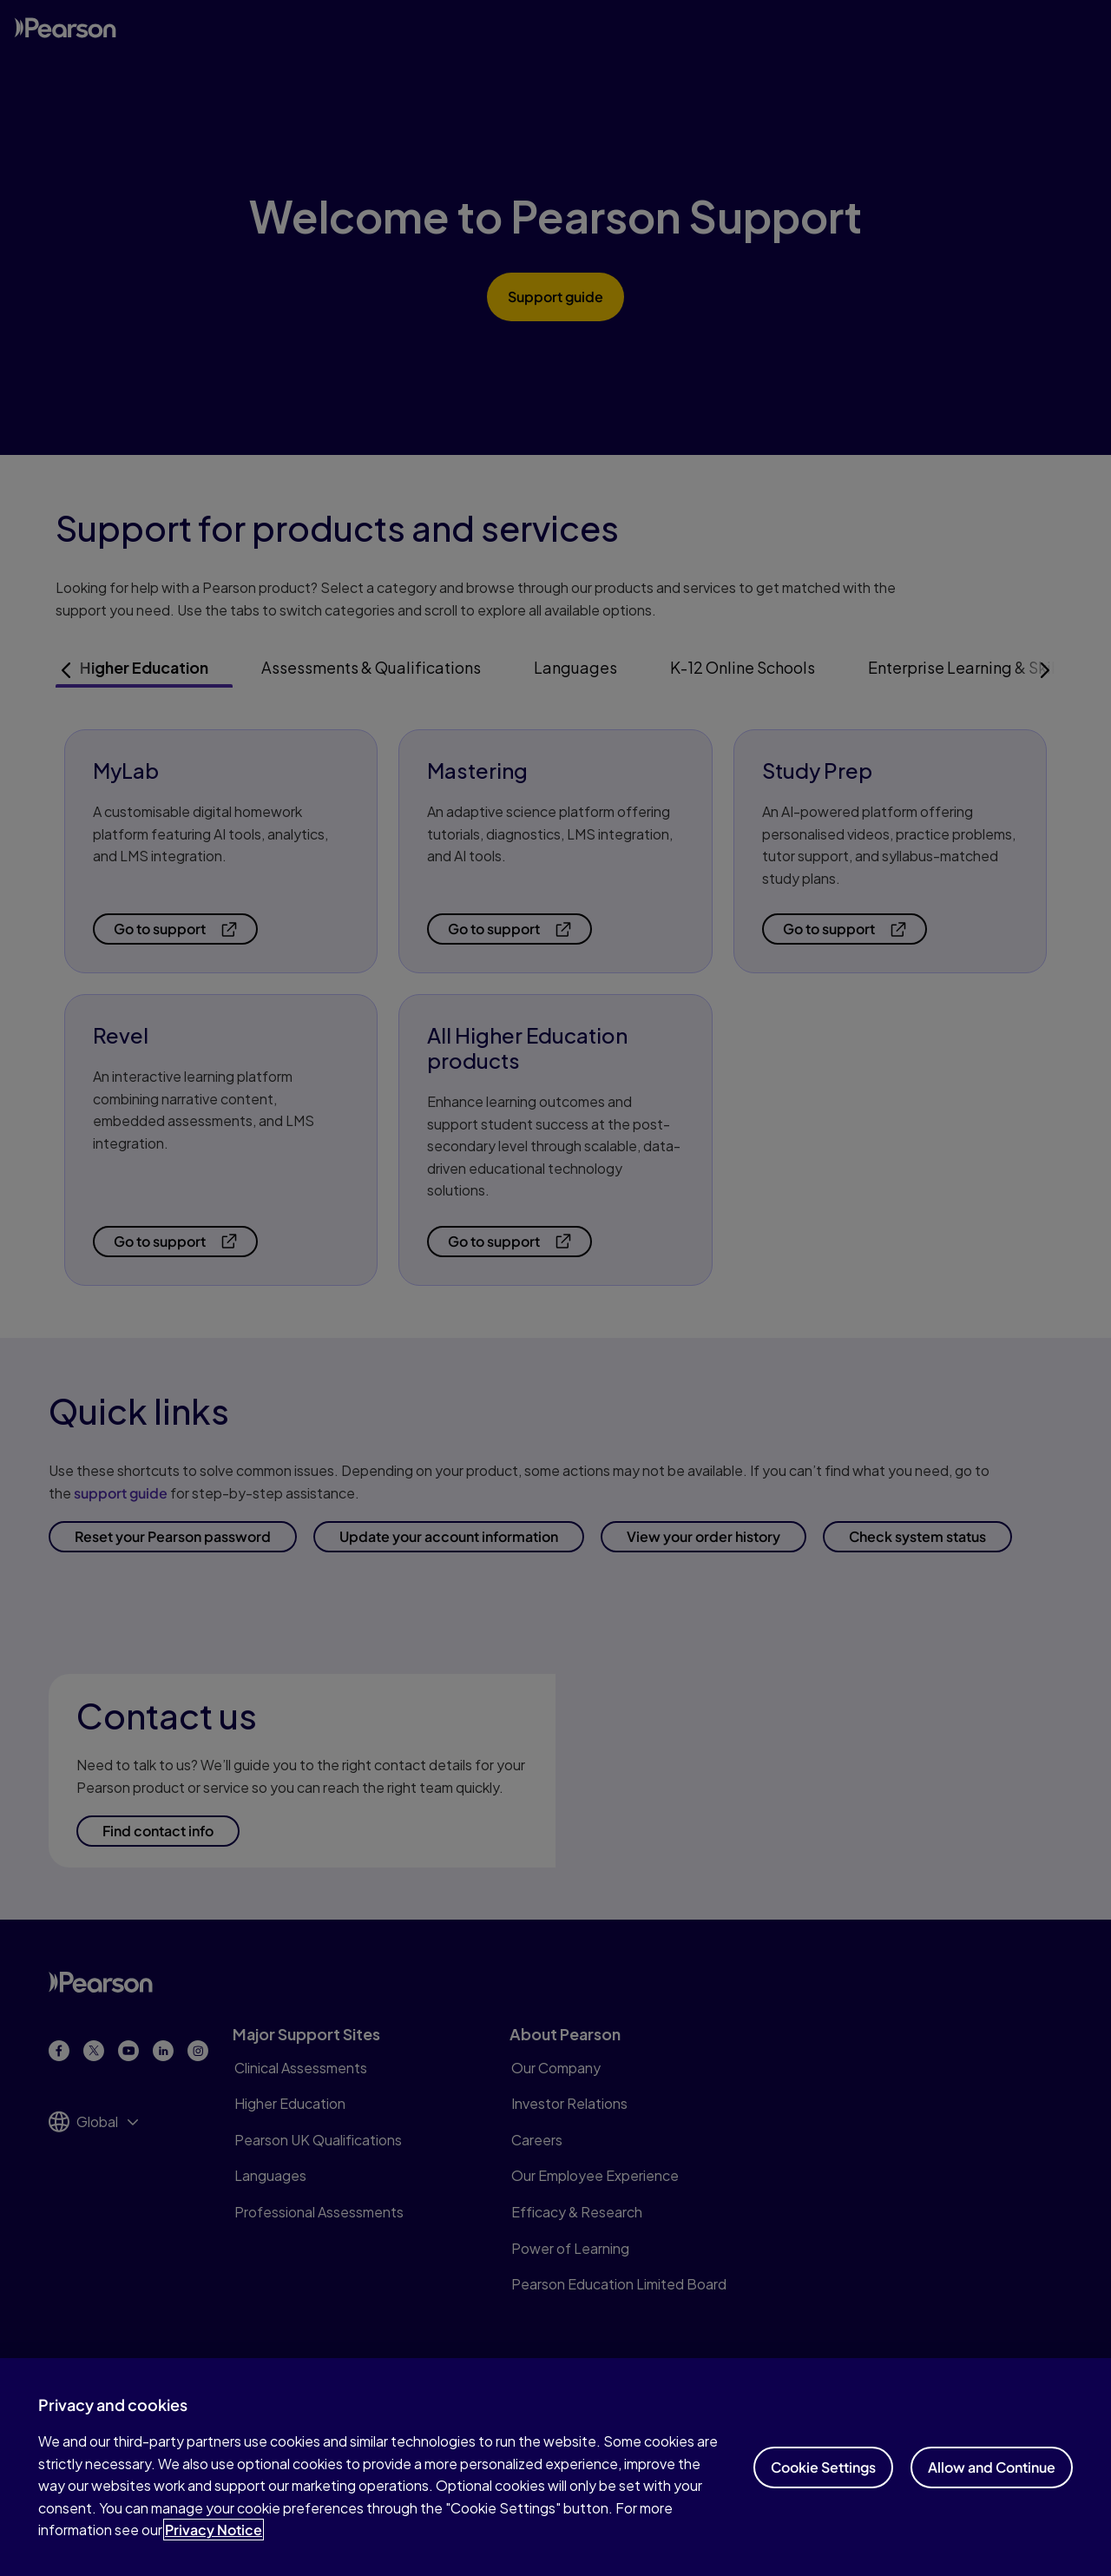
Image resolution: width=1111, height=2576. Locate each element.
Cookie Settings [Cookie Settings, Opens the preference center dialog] (823, 2467)
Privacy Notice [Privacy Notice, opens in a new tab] (213, 2529)
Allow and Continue (991, 2467)
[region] (555, 2467)
